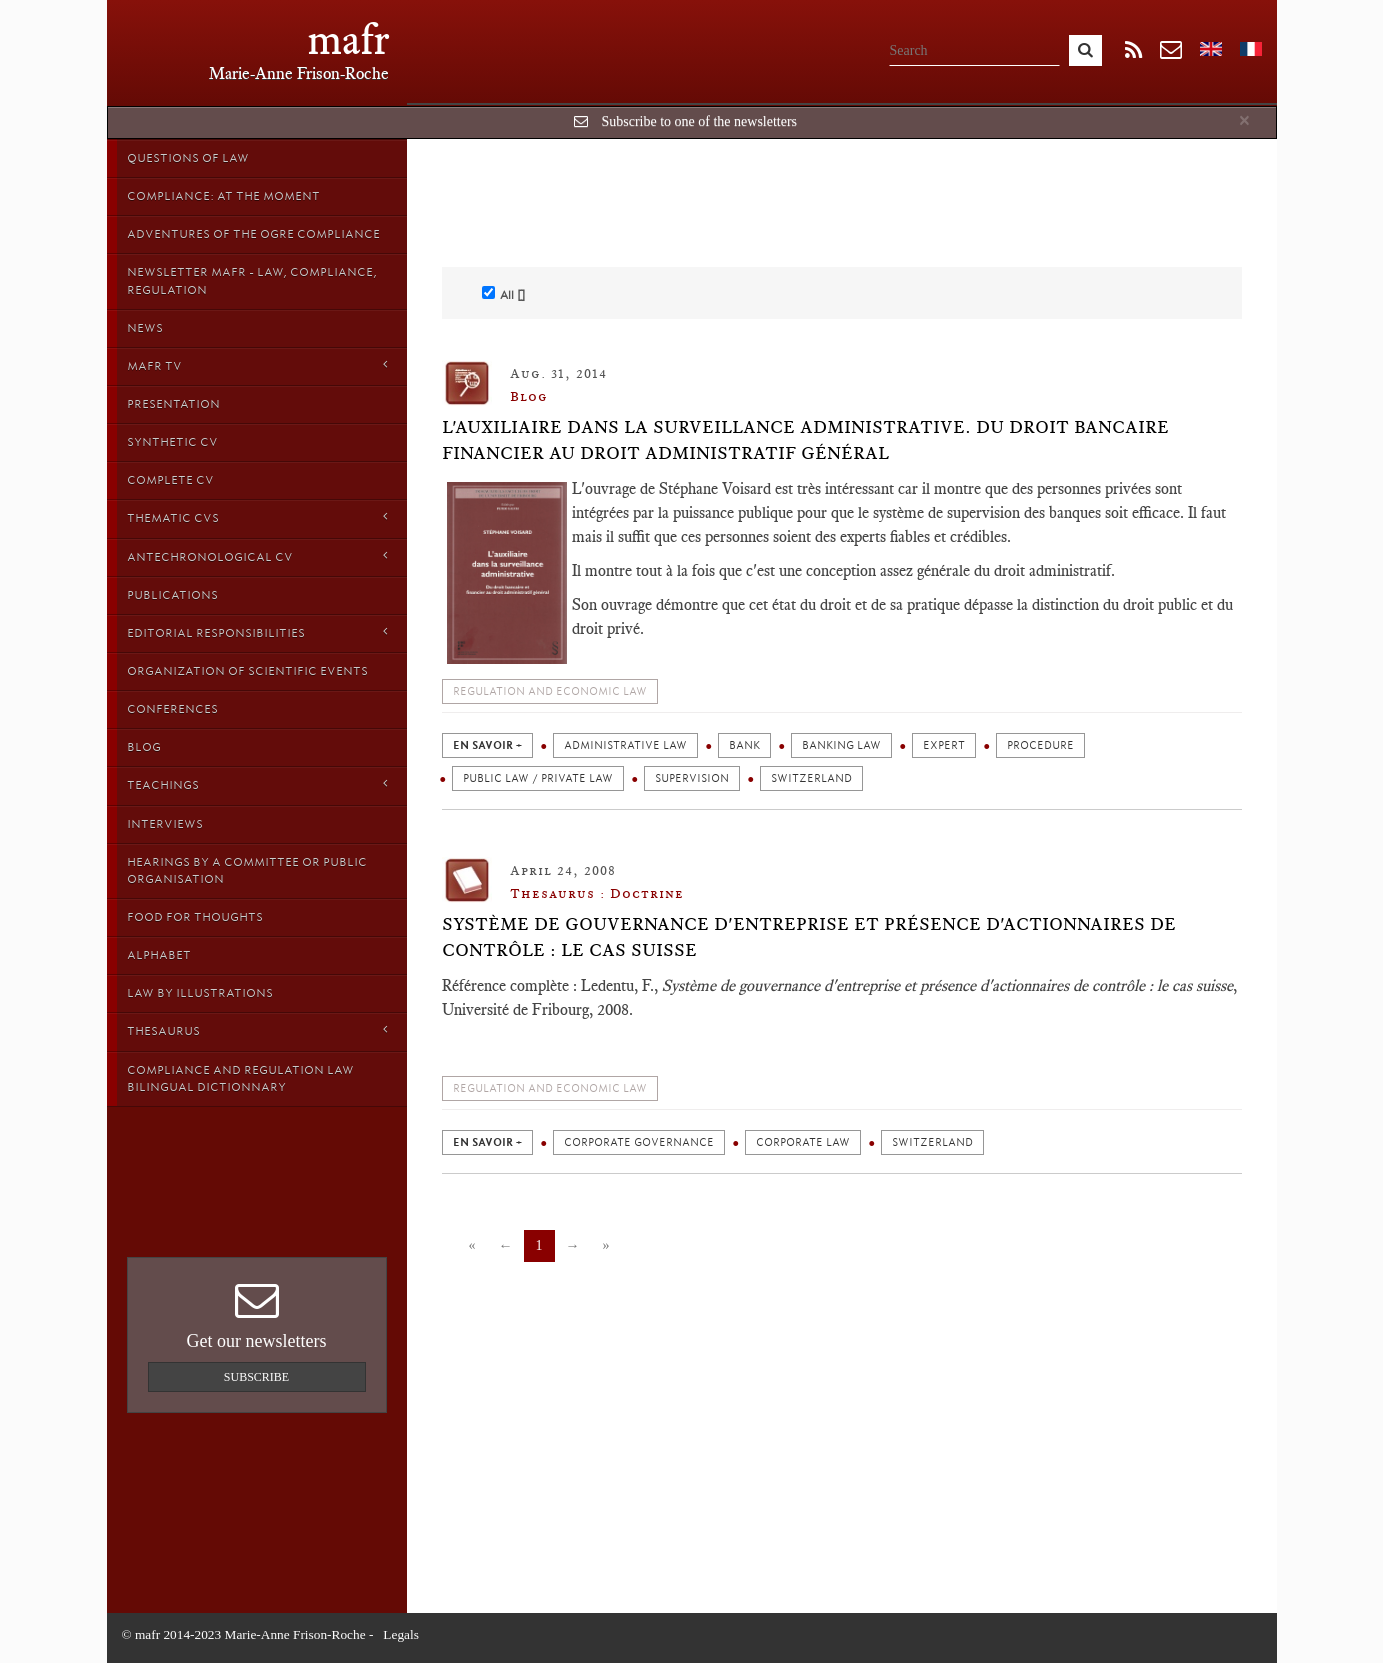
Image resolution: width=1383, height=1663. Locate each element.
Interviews (165, 824)
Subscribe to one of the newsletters (699, 121)
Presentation (173, 404)
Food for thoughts (195, 917)
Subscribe (256, 1377)
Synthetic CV (172, 442)
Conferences (172, 709)
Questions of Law (188, 158)
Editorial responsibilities (257, 632)
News (145, 328)
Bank (744, 745)
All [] (503, 294)
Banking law (841, 745)
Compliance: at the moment (223, 196)
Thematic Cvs (257, 517)
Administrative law (625, 745)
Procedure (1040, 745)
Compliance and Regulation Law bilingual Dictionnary (240, 1078)
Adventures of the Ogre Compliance (253, 234)
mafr (348, 39)
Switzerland (811, 778)
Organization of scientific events (247, 671)
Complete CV (170, 480)
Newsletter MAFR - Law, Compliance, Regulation (252, 280)
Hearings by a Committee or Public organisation (247, 870)
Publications (172, 595)
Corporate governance (639, 1142)
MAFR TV (257, 365)
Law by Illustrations (200, 993)
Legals (401, 1634)
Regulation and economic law (550, 691)
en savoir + (487, 745)
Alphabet (159, 955)
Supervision (692, 778)
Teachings (257, 784)
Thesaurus (257, 1030)
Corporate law (803, 1142)
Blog (144, 747)
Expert (944, 745)
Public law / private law (538, 778)
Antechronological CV (257, 556)
